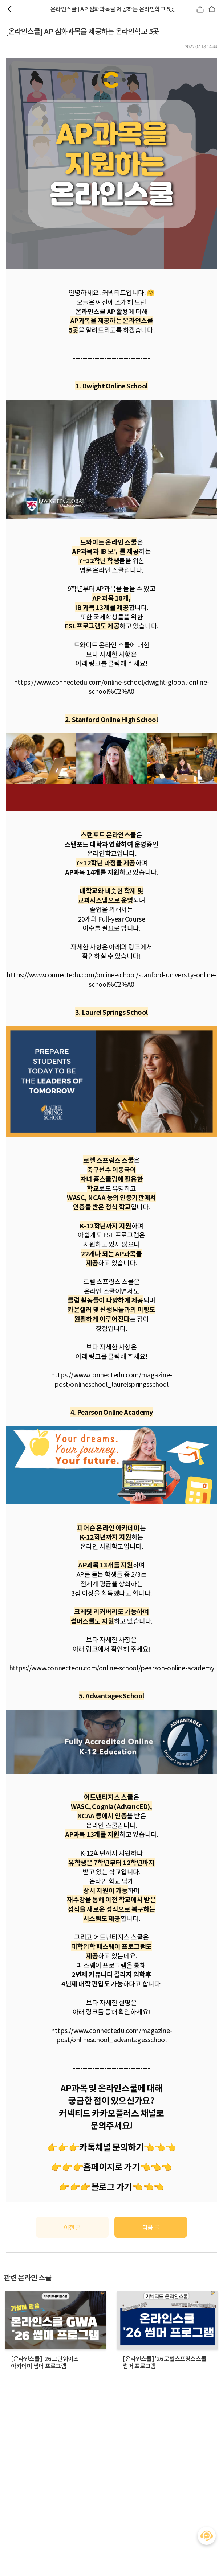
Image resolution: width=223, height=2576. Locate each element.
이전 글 (72, 2227)
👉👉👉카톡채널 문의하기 (95, 2146)
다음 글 (150, 2227)
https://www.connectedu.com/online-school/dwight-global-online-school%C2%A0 (111, 686)
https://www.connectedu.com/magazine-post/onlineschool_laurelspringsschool (111, 1379)
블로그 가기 (111, 2186)
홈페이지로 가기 (111, 2166)
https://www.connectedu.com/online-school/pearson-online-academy (111, 1667)
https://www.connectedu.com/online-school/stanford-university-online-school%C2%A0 (111, 979)
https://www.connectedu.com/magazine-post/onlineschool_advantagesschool (111, 2034)
